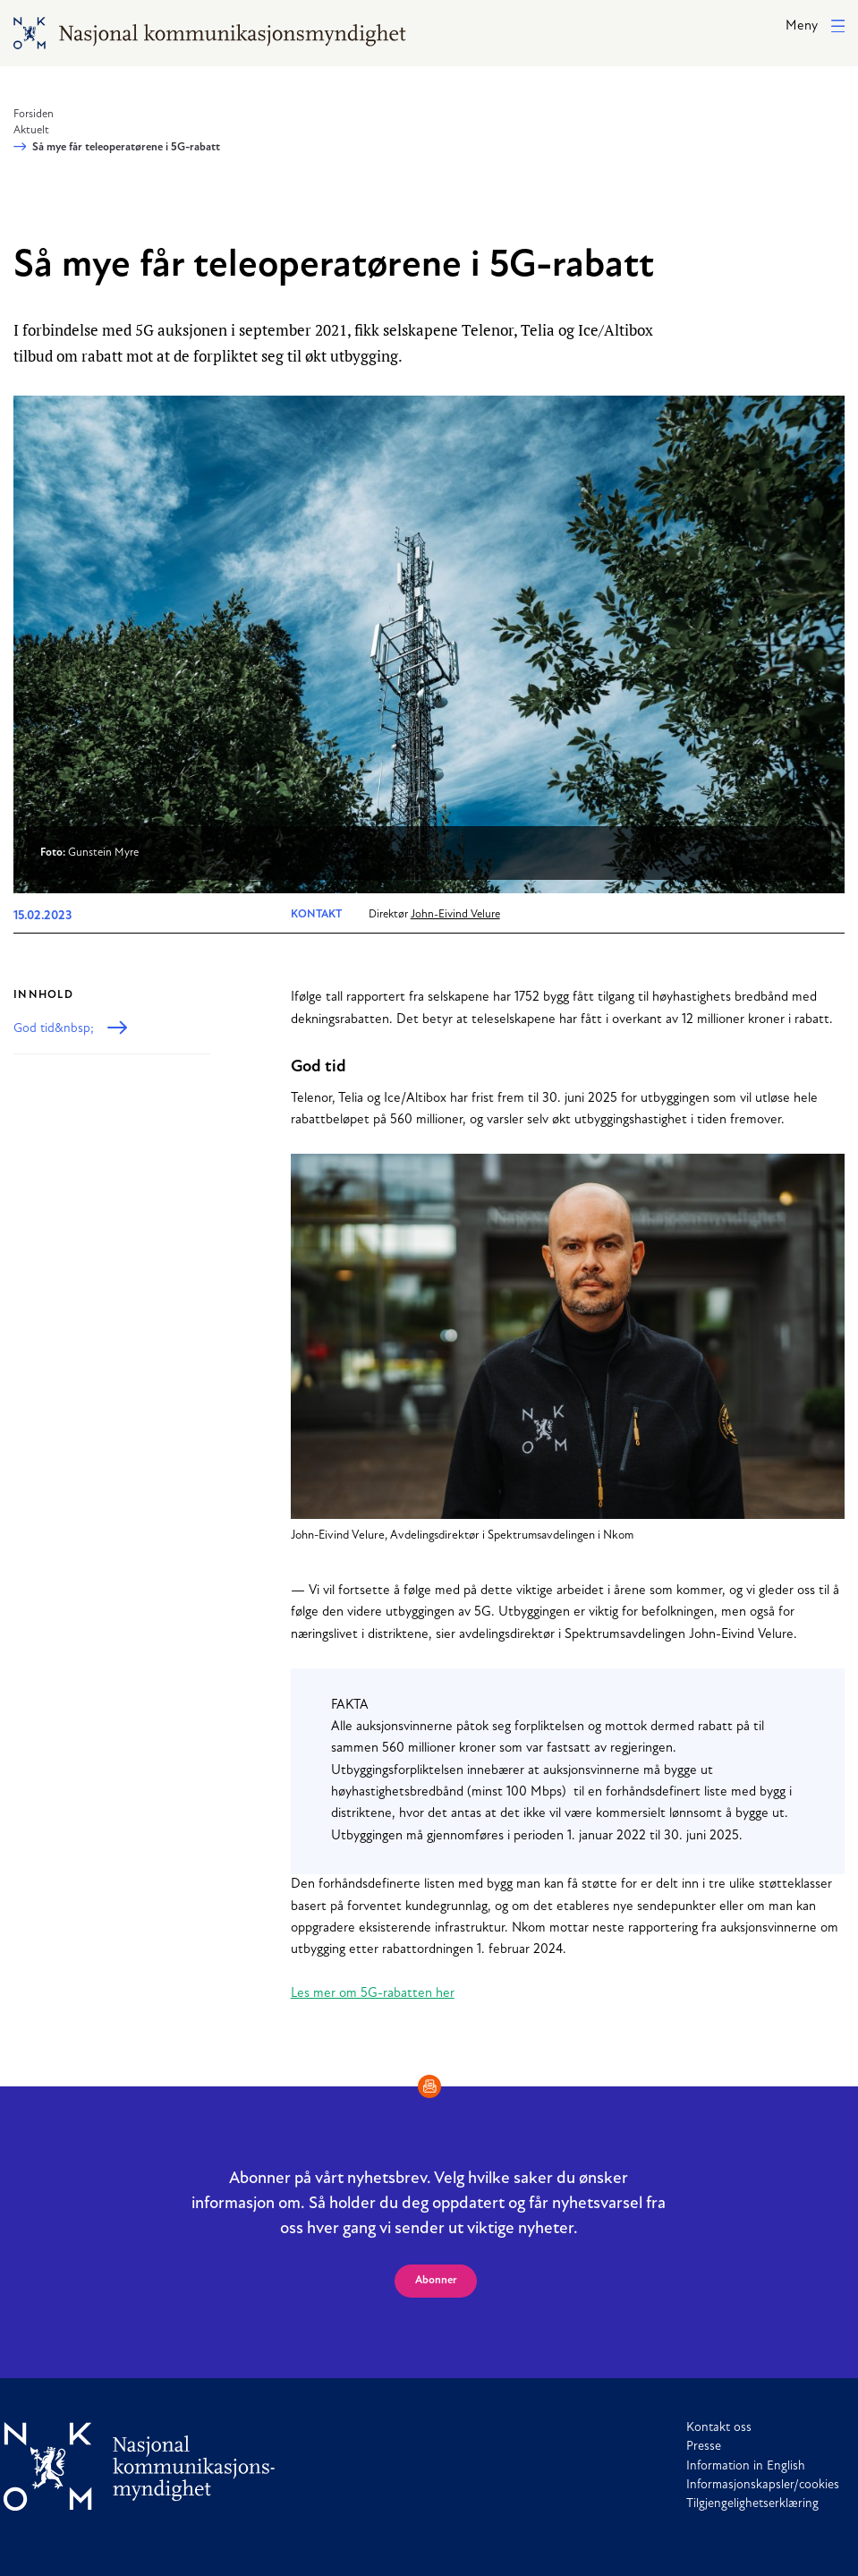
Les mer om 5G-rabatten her (372, 1993)
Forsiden (33, 114)
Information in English (745, 2466)
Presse (703, 2446)
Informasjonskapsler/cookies (762, 2485)
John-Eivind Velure (455, 914)
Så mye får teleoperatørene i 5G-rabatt (126, 147)
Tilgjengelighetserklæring (752, 2504)
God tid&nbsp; (53, 1029)
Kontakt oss (719, 2428)
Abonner (436, 2280)
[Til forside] (139, 2466)
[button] (815, 27)
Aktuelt (31, 130)
